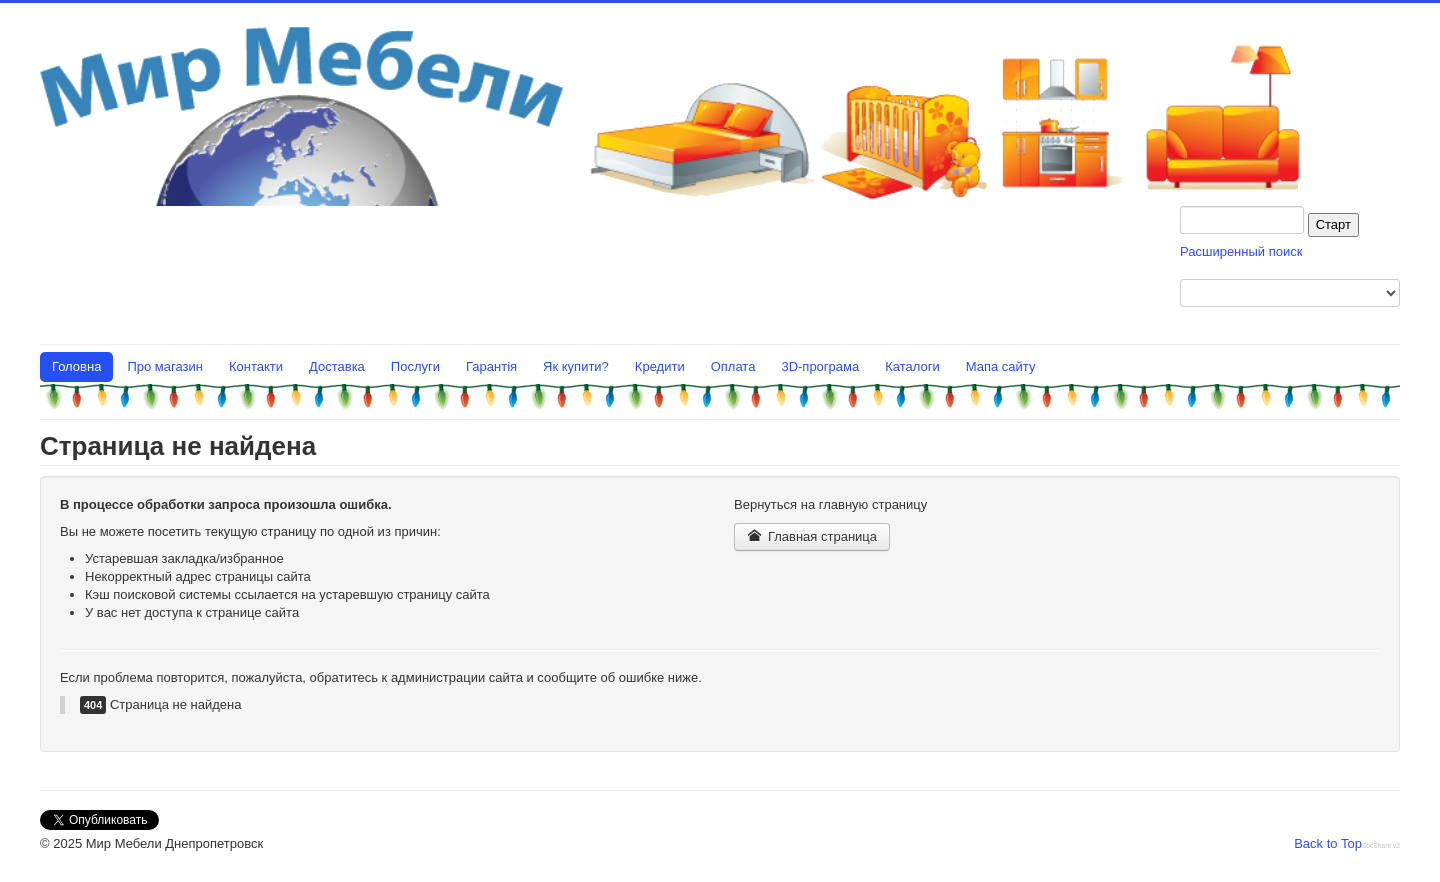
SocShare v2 (1381, 845)
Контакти (256, 366)
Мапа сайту (1001, 366)
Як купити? (576, 366)
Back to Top (1328, 843)
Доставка (337, 366)
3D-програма (820, 366)
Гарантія (491, 366)
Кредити (660, 366)
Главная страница (812, 536)
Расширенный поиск (1241, 251)
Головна (76, 366)
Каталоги (912, 366)
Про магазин (165, 366)
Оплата (733, 366)
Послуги (415, 366)
